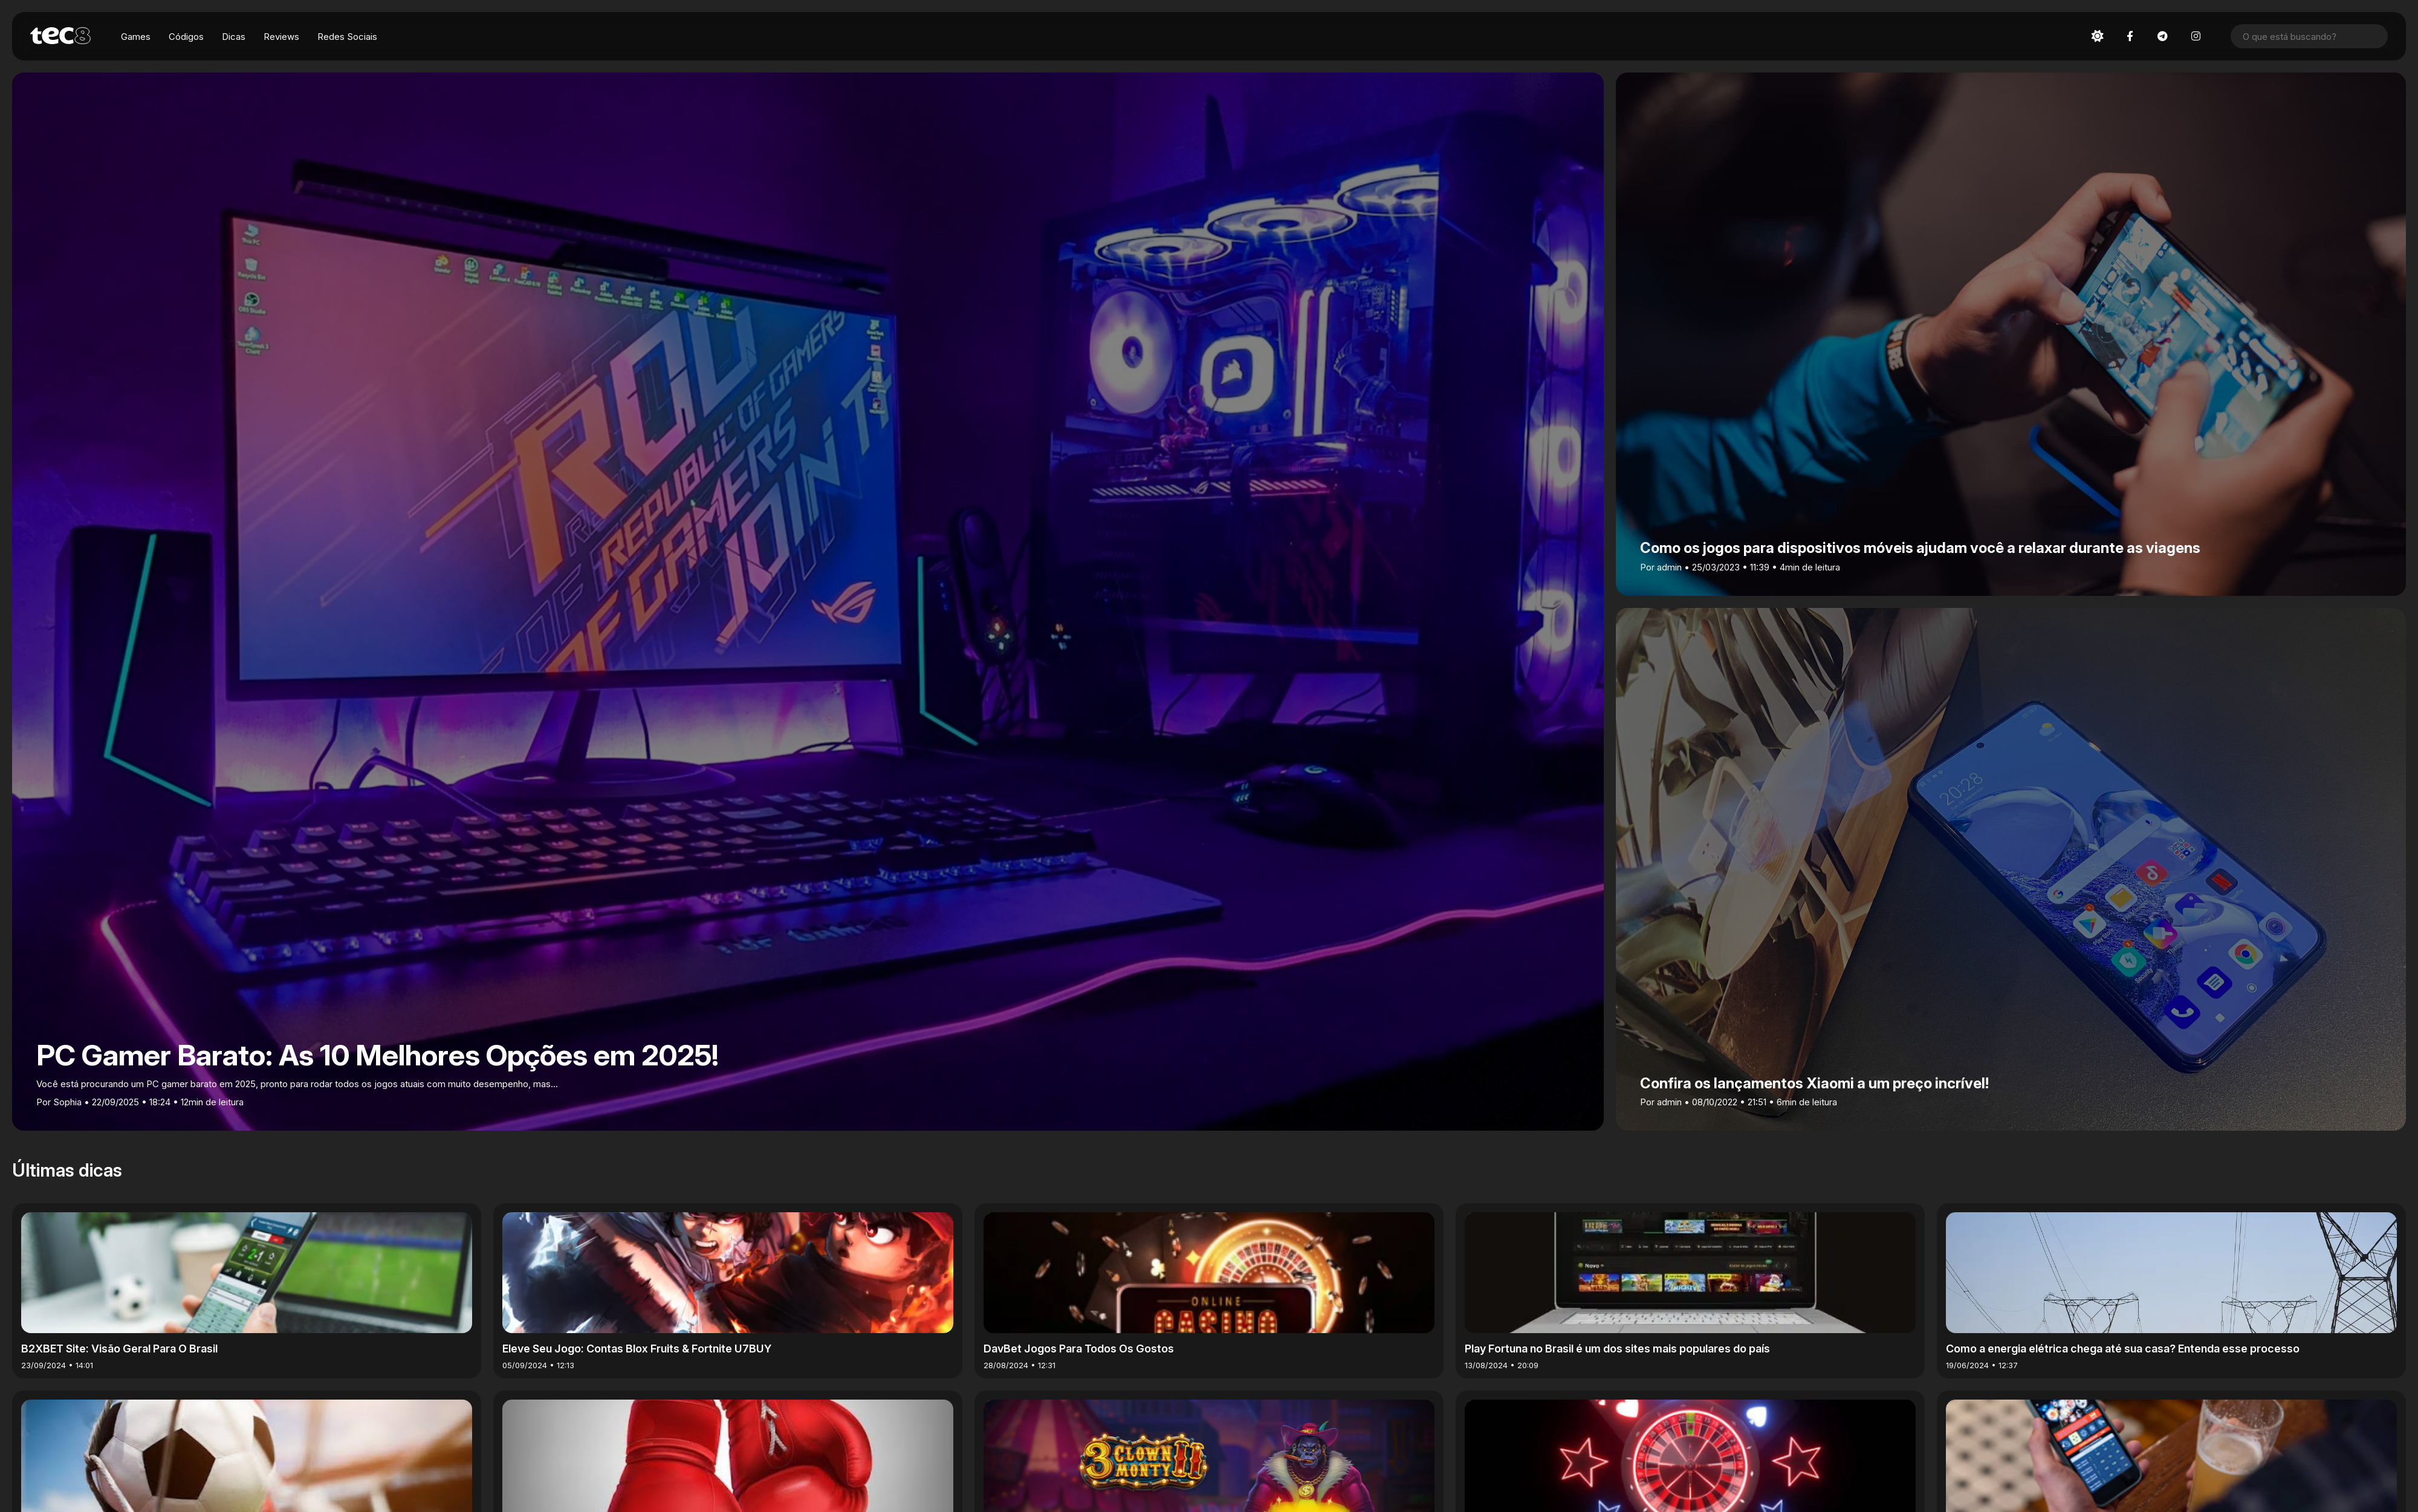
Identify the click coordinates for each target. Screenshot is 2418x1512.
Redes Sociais (347, 36)
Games (136, 36)
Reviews (281, 36)
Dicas (233, 36)
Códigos (186, 36)
